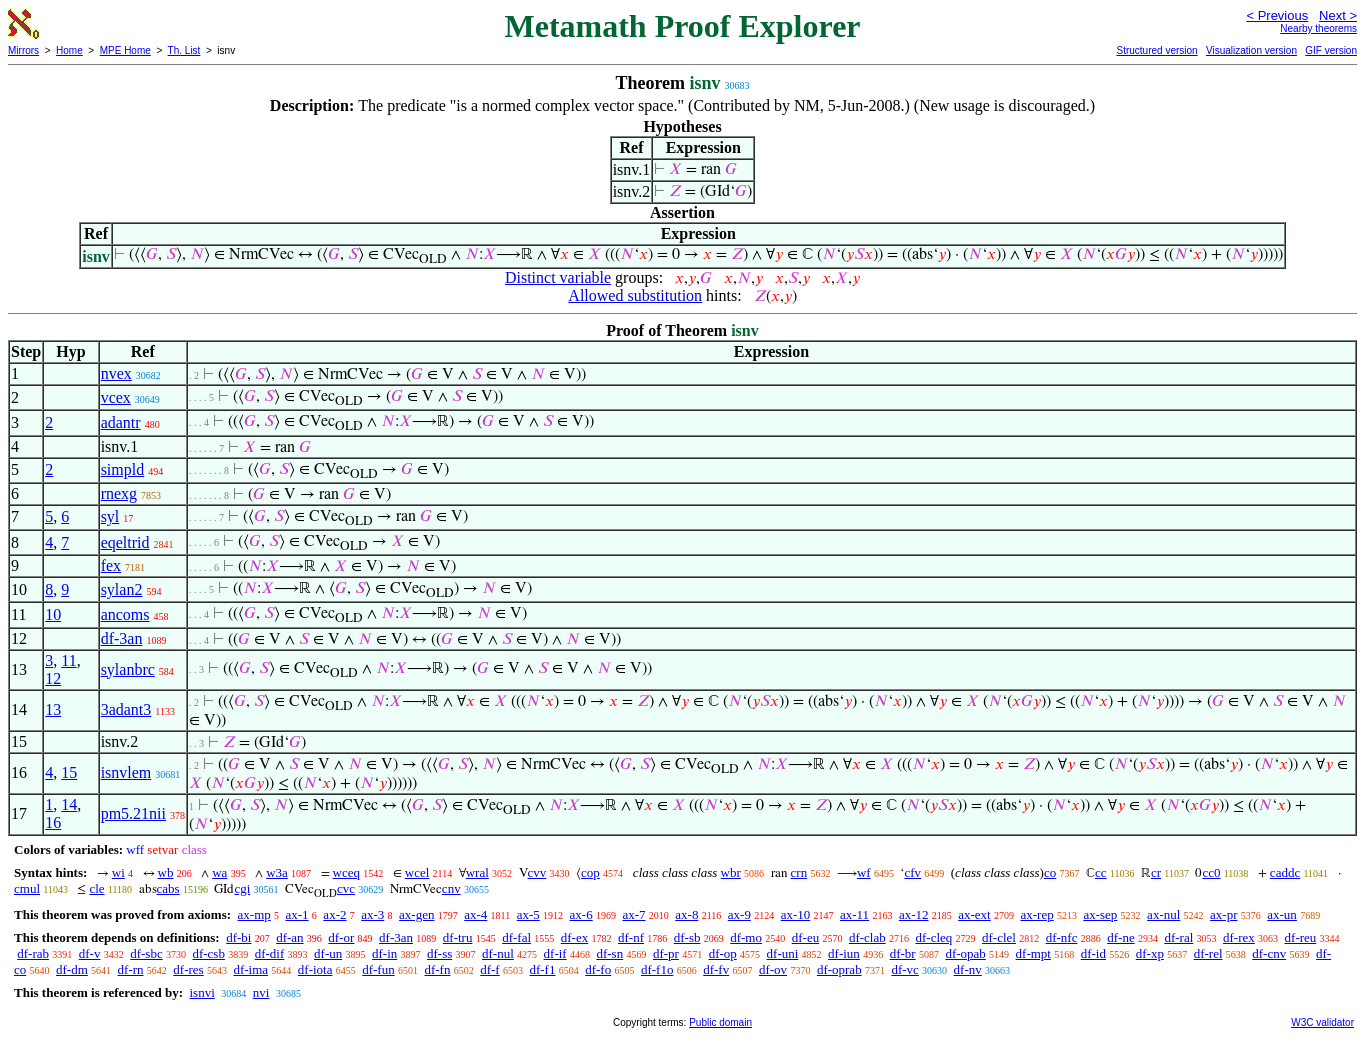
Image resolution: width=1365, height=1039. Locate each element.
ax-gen (416, 914)
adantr (121, 422)
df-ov (773, 969)
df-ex (574, 937)
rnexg (119, 493)
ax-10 (796, 914)
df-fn (437, 969)
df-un (328, 953)
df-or (341, 937)
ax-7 (633, 914)
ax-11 (854, 914)
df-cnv (1269, 953)
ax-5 (528, 914)
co (1050, 872)
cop (590, 872)
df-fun (378, 969)
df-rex (1239, 937)
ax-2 (334, 914)
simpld (123, 469)
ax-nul (1163, 914)
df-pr (666, 953)
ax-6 (581, 914)
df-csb (208, 953)
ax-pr (1223, 914)
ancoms (125, 614)
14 (69, 804)
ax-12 (914, 914)
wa (219, 872)
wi (118, 872)
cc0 (1211, 872)
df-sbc (146, 953)
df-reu (1301, 937)
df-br (903, 953)
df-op (723, 953)
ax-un (1282, 914)
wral (477, 872)
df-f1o (657, 969)
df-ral (1178, 937)
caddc (1285, 872)
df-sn (609, 953)
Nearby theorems (1318, 28)
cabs (168, 888)
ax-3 (372, 914)
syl (110, 516)
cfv (912, 872)
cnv (451, 888)
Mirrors (23, 50)
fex (111, 565)
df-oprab (839, 969)
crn (799, 872)
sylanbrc (128, 669)
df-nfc (1062, 937)
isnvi (201, 992)
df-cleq (933, 937)
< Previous (1277, 15)
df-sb (687, 937)
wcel (417, 872)
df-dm (72, 969)
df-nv (968, 969)
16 (53, 822)
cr (1156, 872)
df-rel (1208, 953)
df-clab (867, 937)
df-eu (805, 937)
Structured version (1156, 50)
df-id (1093, 953)
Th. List (184, 50)
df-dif (270, 953)
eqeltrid (125, 542)
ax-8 (686, 914)
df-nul (498, 953)
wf (864, 872)
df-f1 (542, 969)
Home (69, 50)
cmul (27, 888)
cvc (346, 888)
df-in (384, 953)
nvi (261, 992)
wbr (731, 872)
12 (53, 678)
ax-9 (739, 914)
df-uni (783, 953)
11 (68, 660)
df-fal (516, 937)
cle (96, 888)
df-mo (746, 937)
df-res (188, 969)
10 (53, 614)
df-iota (315, 969)
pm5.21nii (133, 813)
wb (166, 872)
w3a (277, 872)
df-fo (598, 969)
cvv (537, 872)
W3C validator (1322, 1022)
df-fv (716, 969)
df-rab (33, 953)
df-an (289, 937)
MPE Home (125, 50)
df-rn (131, 969)
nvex (116, 373)
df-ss (439, 953)
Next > (1338, 15)
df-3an (122, 638)
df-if (555, 953)
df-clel (999, 937)
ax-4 (475, 914)
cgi (242, 888)
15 (69, 772)
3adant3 (126, 709)
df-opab (965, 953)
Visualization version (1251, 50)
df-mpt (1033, 953)
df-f (490, 969)
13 (53, 709)
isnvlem (126, 772)
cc (1101, 872)
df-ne (1120, 937)
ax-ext (974, 914)
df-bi (238, 937)
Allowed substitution (635, 295)
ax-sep (1100, 914)
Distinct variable (558, 277)
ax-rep (1036, 914)
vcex (116, 397)
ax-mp (254, 914)
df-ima (250, 969)
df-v (90, 953)
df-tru (458, 937)
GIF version (1331, 50)
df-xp (1150, 953)
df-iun (844, 953)
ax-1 (297, 914)
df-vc (904, 969)
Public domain (720, 1022)
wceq (346, 872)
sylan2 (122, 589)
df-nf (631, 937)
